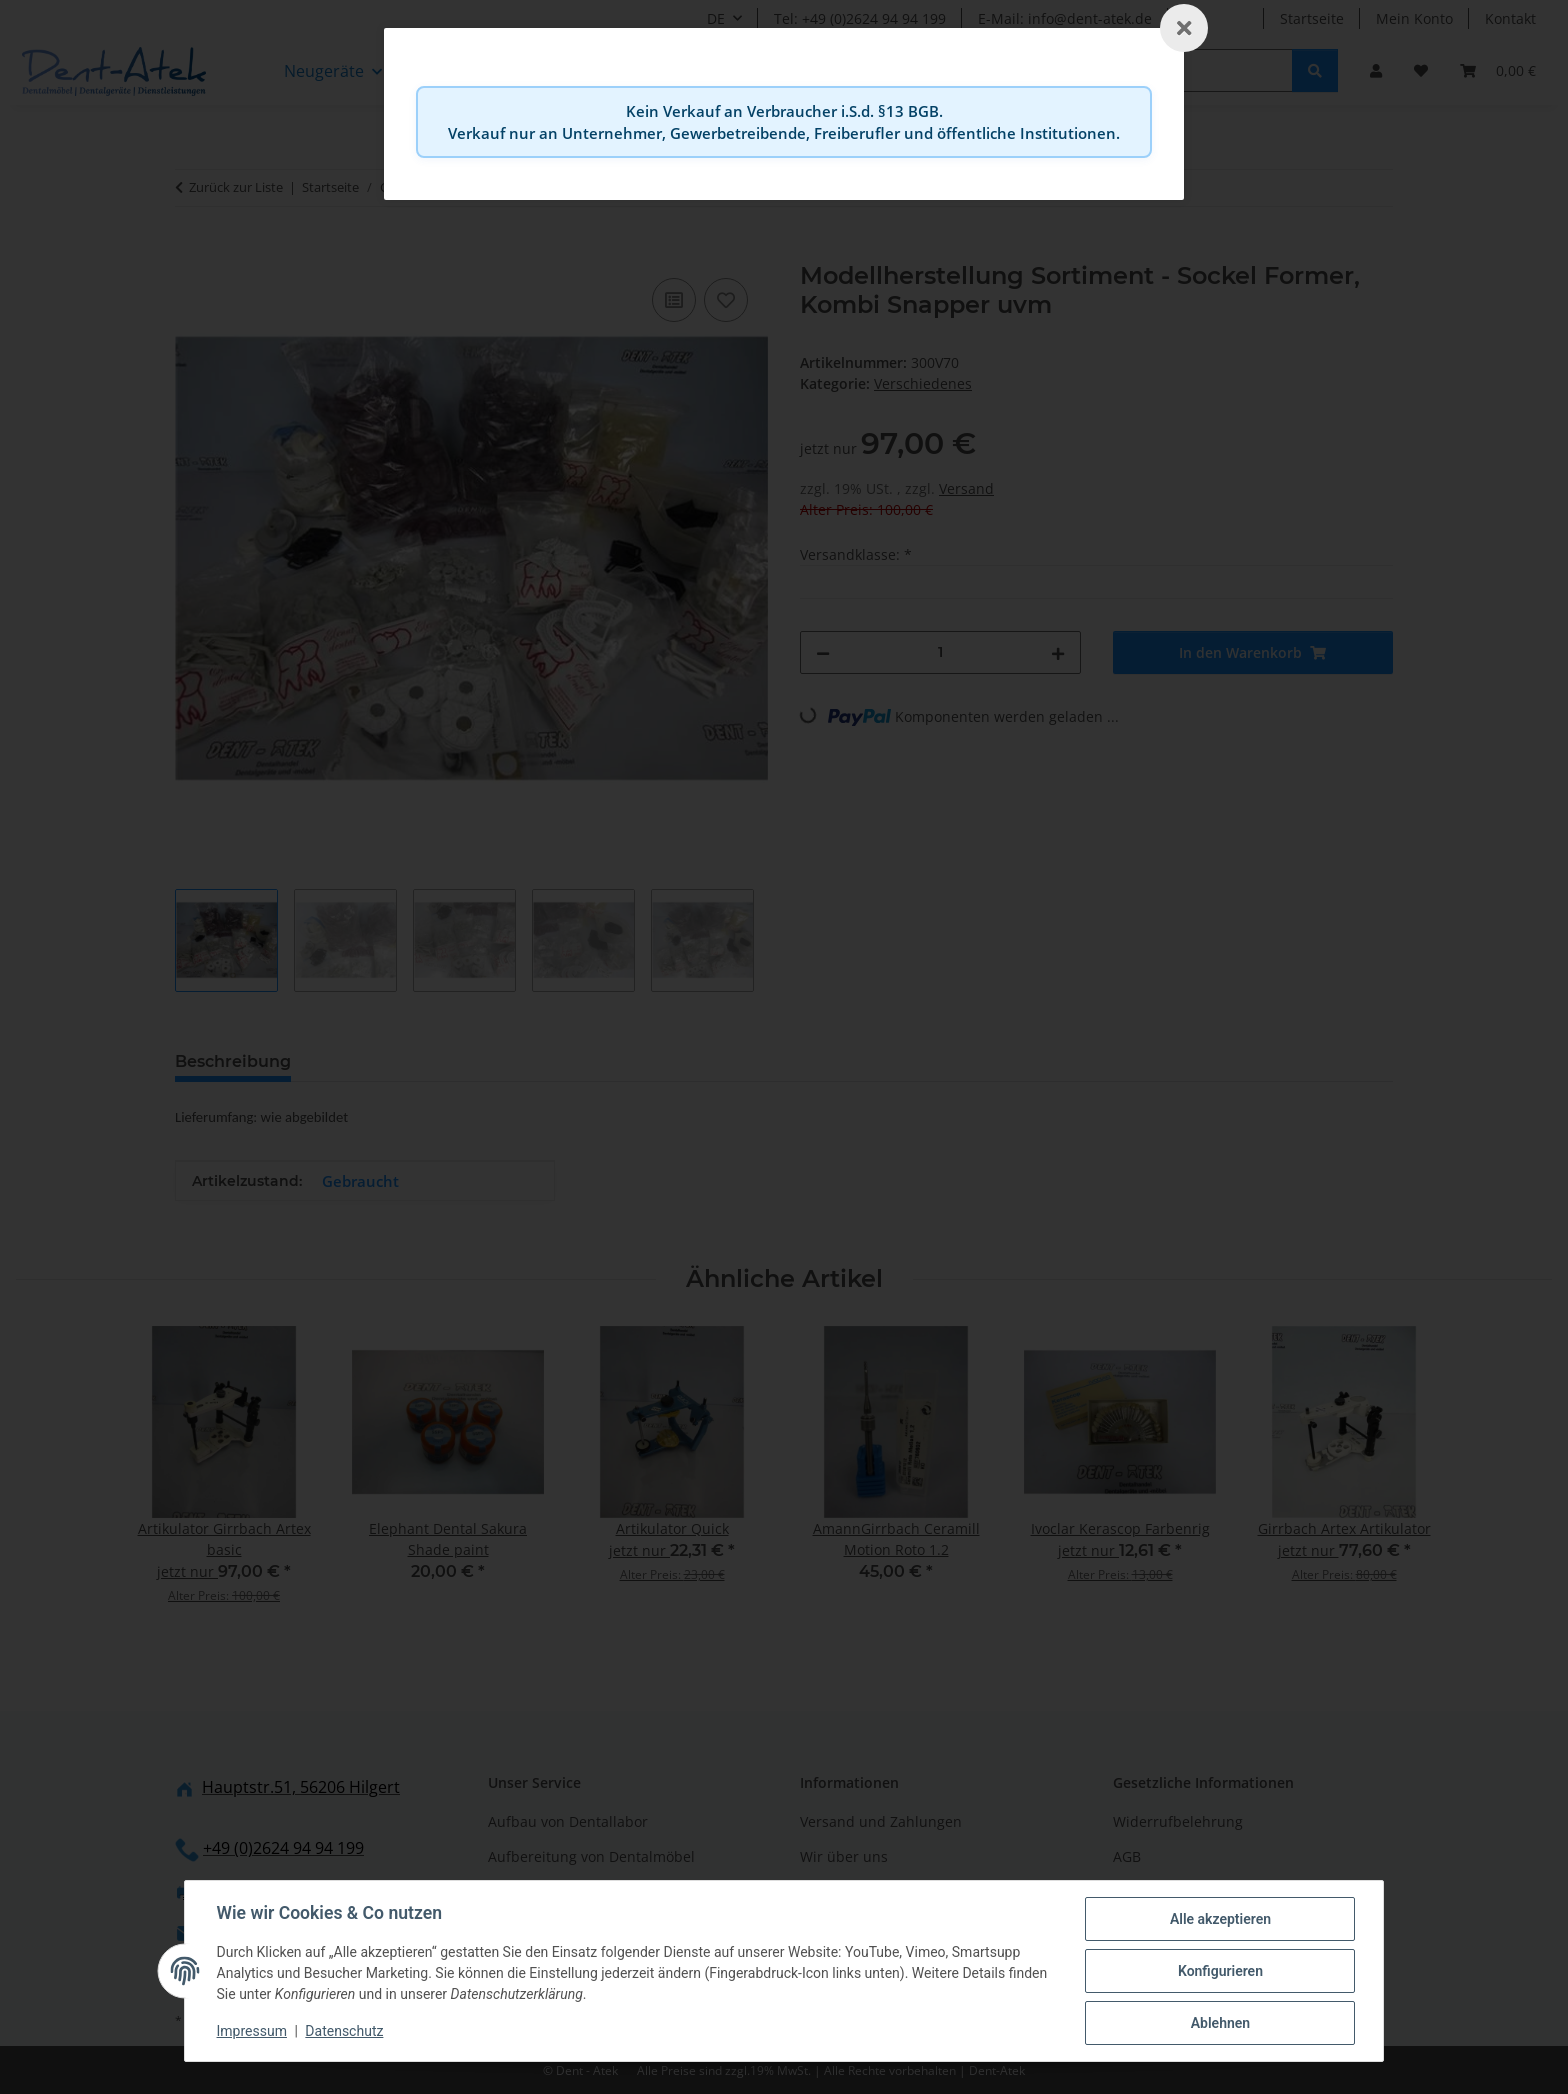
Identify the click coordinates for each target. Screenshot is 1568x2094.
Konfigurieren (1219, 1971)
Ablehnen (1219, 2023)
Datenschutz (345, 2032)
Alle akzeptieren (1219, 1919)
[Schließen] (1184, 28)
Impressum (252, 2032)
